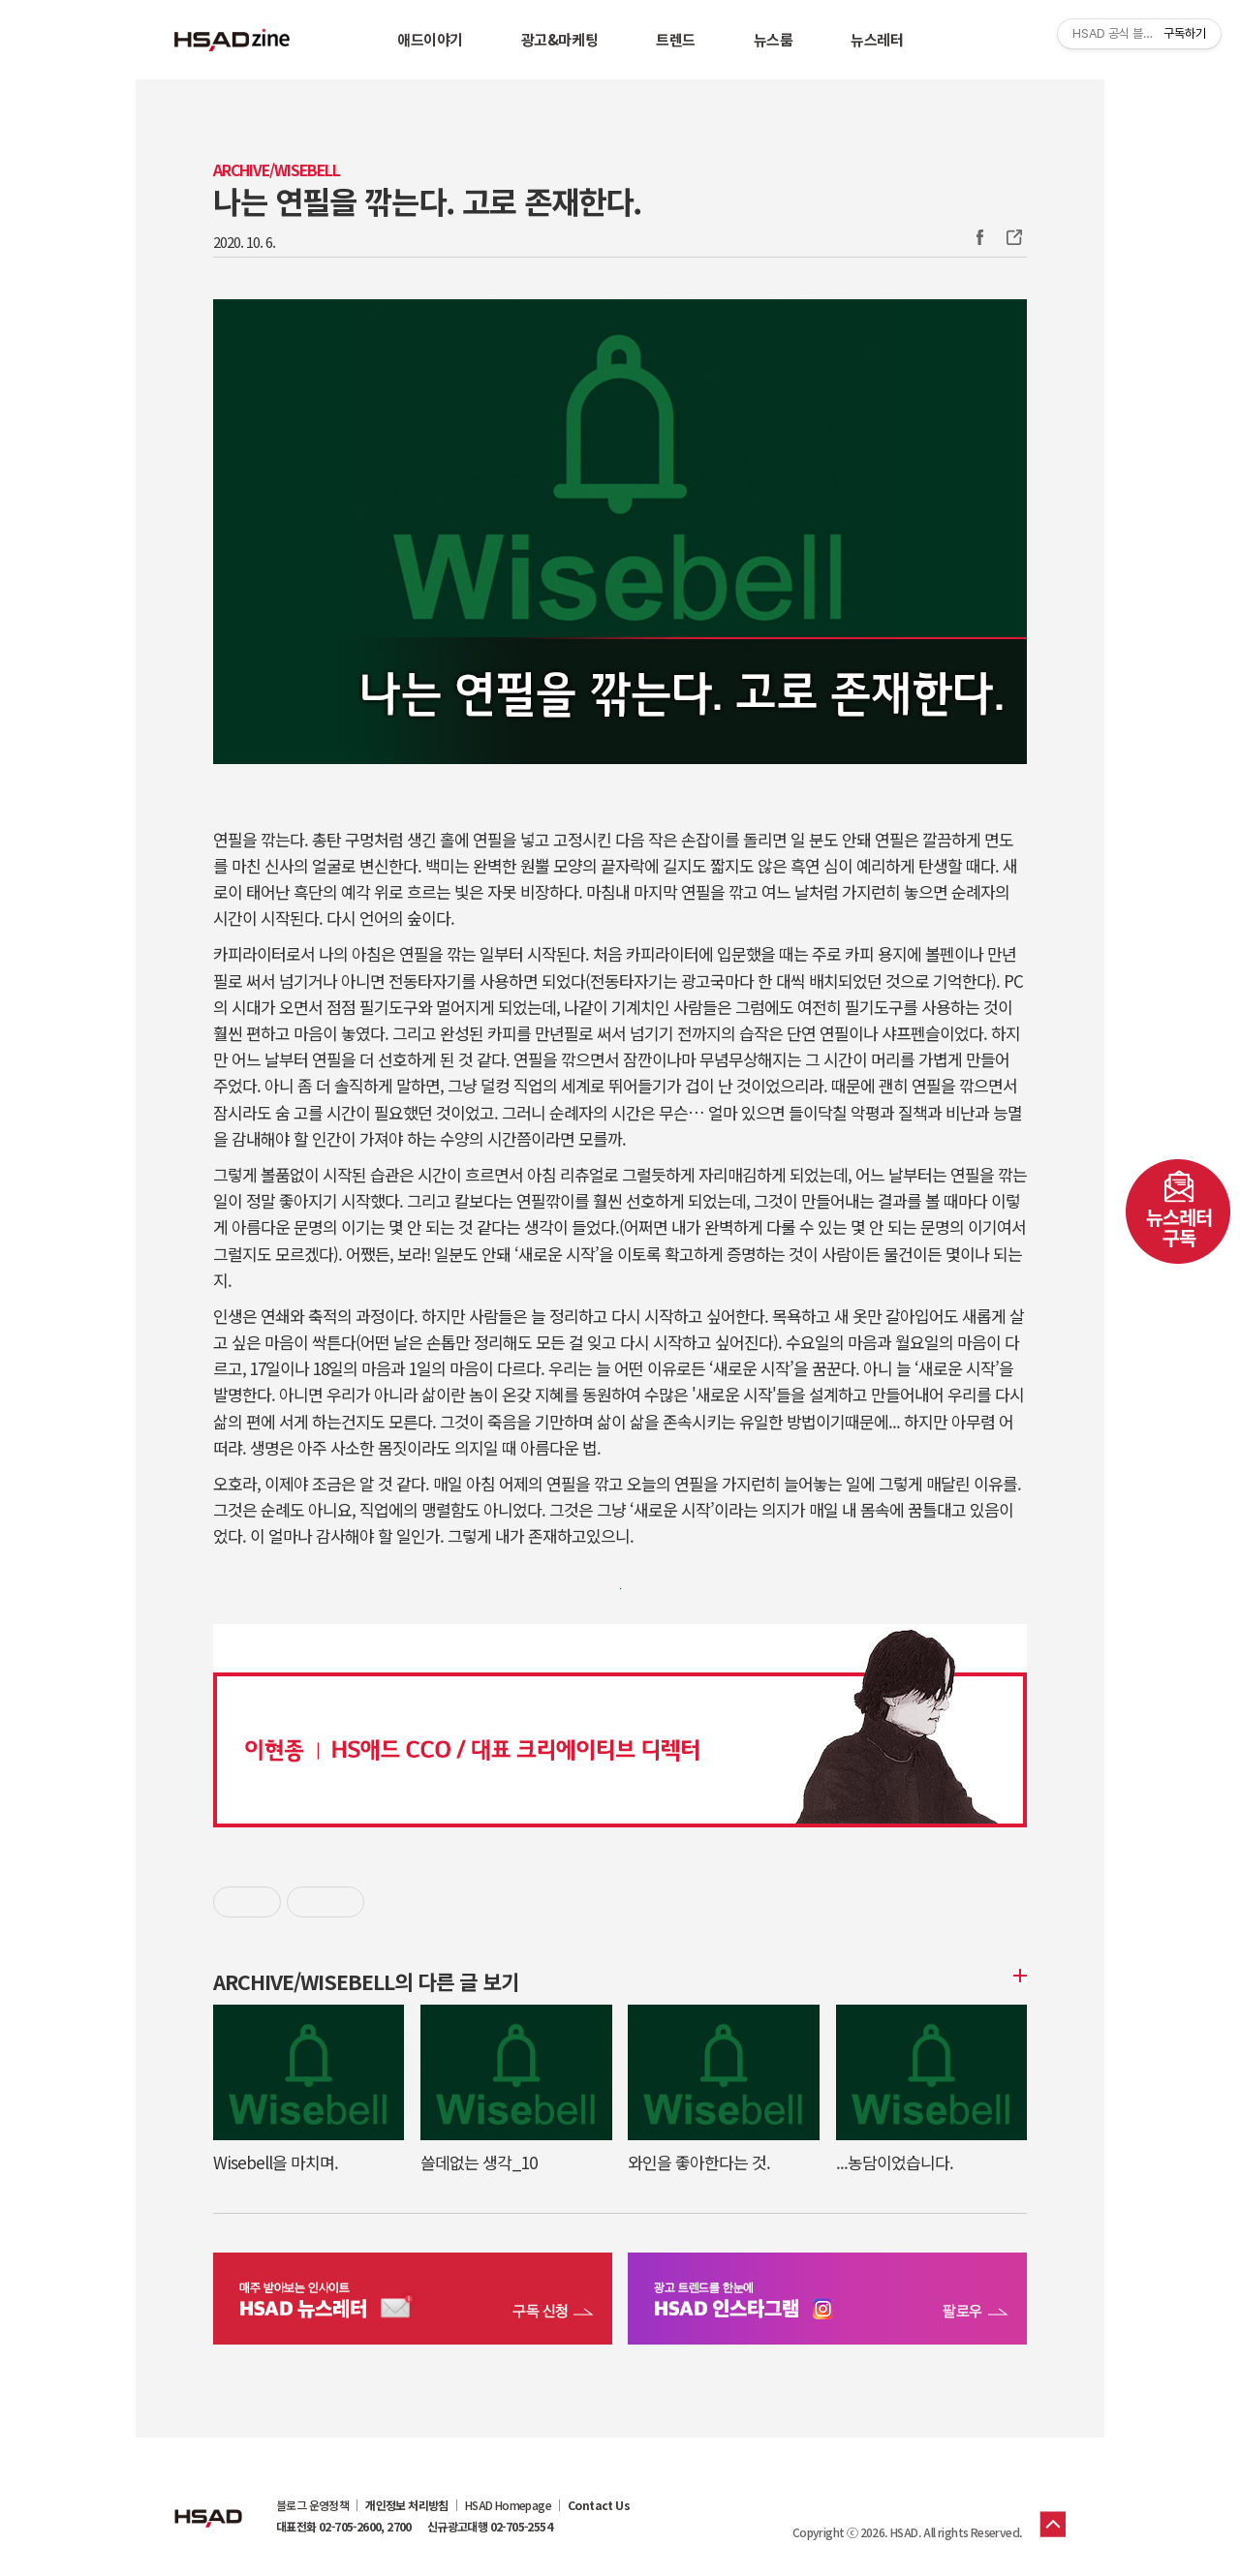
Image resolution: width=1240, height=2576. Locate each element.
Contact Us (599, 2505)
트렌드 (676, 39)
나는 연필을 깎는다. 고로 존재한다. (427, 200)
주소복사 (1012, 237)
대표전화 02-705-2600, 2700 (344, 2526)
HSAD (208, 2503)
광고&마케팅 (559, 39)
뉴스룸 (773, 39)
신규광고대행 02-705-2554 (489, 2526)
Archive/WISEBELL (276, 170)
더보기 (1017, 1975)
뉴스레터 (877, 39)
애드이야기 (430, 39)
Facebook (979, 237)
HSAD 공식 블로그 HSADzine (232, 39)
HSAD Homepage (508, 2505)
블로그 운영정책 (312, 2505)
